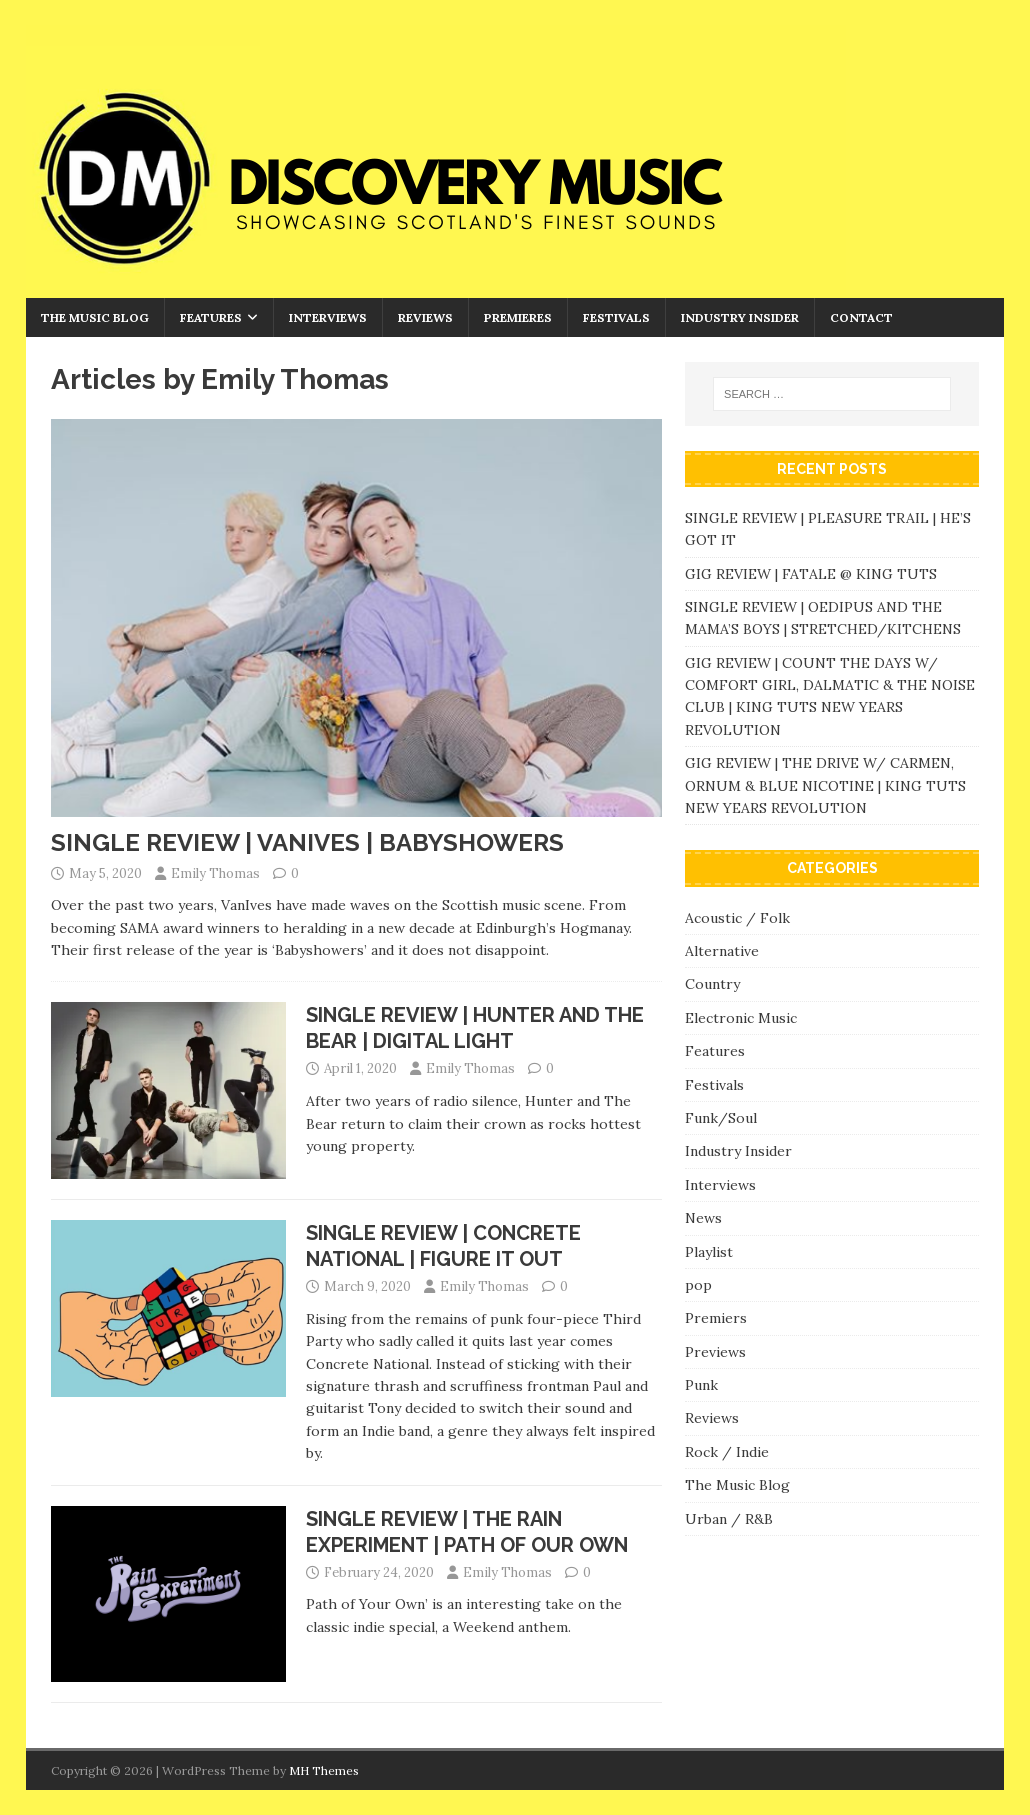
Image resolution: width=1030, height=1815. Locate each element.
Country (712, 984)
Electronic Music (741, 1018)
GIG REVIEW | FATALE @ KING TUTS (811, 574)
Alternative (722, 951)
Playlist (709, 1252)
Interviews (328, 317)
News (703, 1218)
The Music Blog (95, 317)
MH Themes (324, 1770)
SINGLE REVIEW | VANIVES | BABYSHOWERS (307, 842)
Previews (715, 1352)
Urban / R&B (729, 1519)
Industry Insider (740, 317)
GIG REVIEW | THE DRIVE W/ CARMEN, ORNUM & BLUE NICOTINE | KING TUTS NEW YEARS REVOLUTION (825, 785)
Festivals (616, 317)
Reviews (425, 317)
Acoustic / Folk (737, 918)
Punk (701, 1385)
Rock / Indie (727, 1452)
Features (211, 317)
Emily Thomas (215, 873)
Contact (861, 317)
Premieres (518, 317)
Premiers (716, 1318)
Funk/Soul (721, 1118)
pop (698, 1285)
